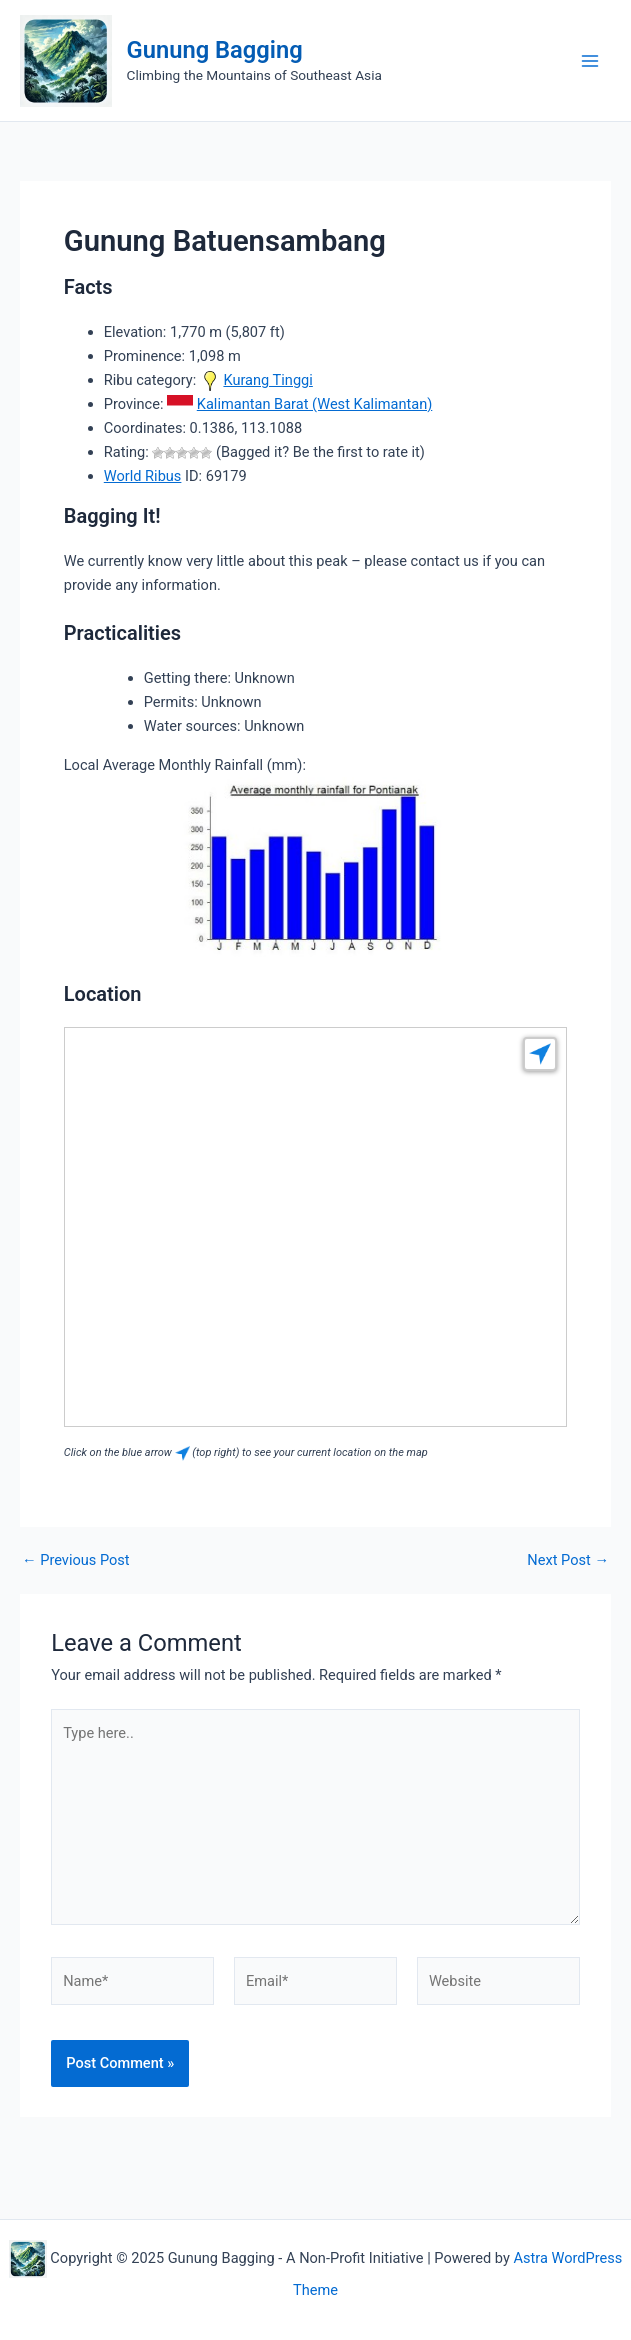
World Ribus (143, 476)
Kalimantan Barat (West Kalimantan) (315, 404)
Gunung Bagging (215, 50)
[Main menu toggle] (590, 61)
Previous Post (76, 1560)
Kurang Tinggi (267, 380)
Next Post (568, 1560)
